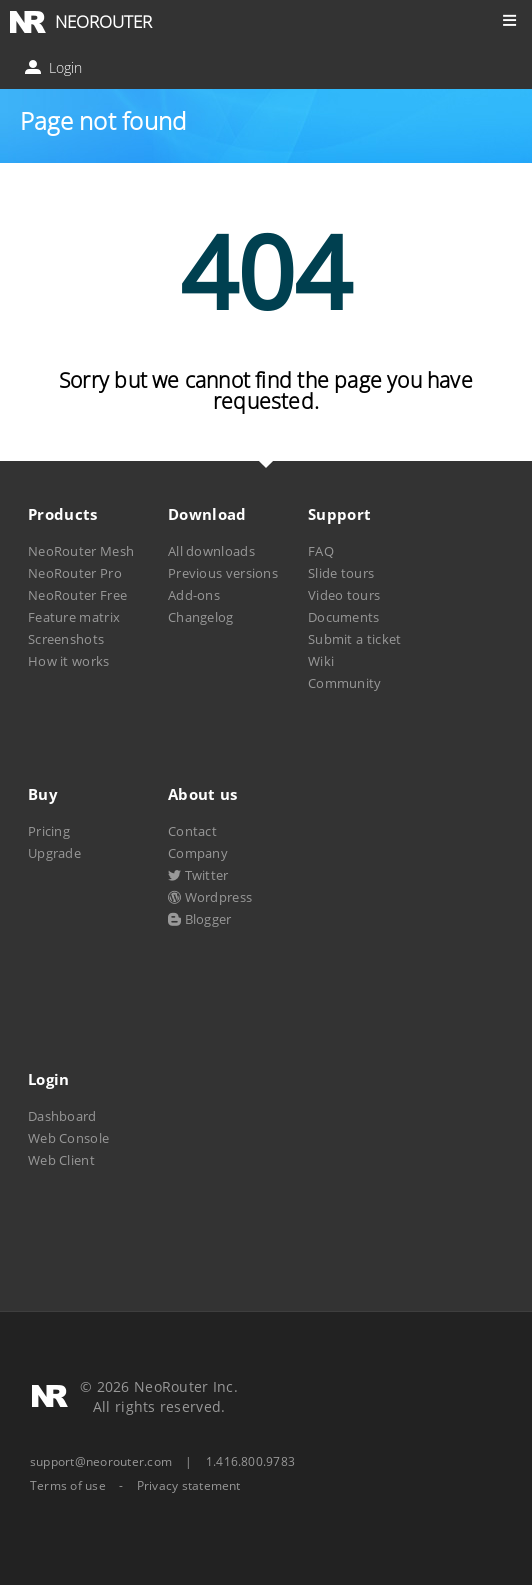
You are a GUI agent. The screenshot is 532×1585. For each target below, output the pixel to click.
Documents (344, 617)
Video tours (344, 595)
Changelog (201, 617)
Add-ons (194, 595)
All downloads (211, 551)
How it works (69, 661)
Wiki (321, 661)
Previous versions (223, 573)
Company (198, 853)
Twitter (198, 875)
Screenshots (66, 639)
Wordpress (210, 897)
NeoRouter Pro (75, 573)
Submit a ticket (354, 639)
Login (55, 67)
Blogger (200, 919)
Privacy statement (189, 1486)
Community (345, 683)
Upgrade (54, 853)
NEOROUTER (103, 21)
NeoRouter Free (77, 595)
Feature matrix (74, 617)
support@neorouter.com (101, 1461)
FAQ (321, 551)
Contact (192, 831)
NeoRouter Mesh (81, 551)
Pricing (49, 831)
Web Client (61, 1160)
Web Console (68, 1138)
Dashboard (62, 1116)
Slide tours (341, 573)
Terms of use (68, 1486)
